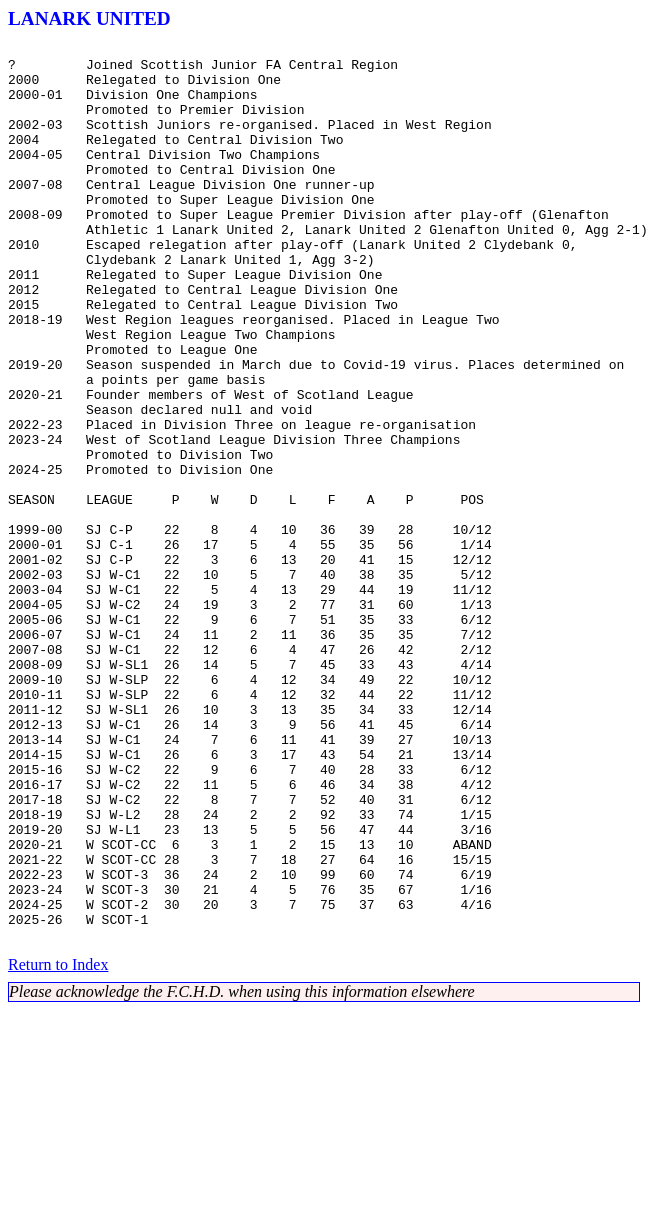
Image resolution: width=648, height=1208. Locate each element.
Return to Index (58, 1144)
